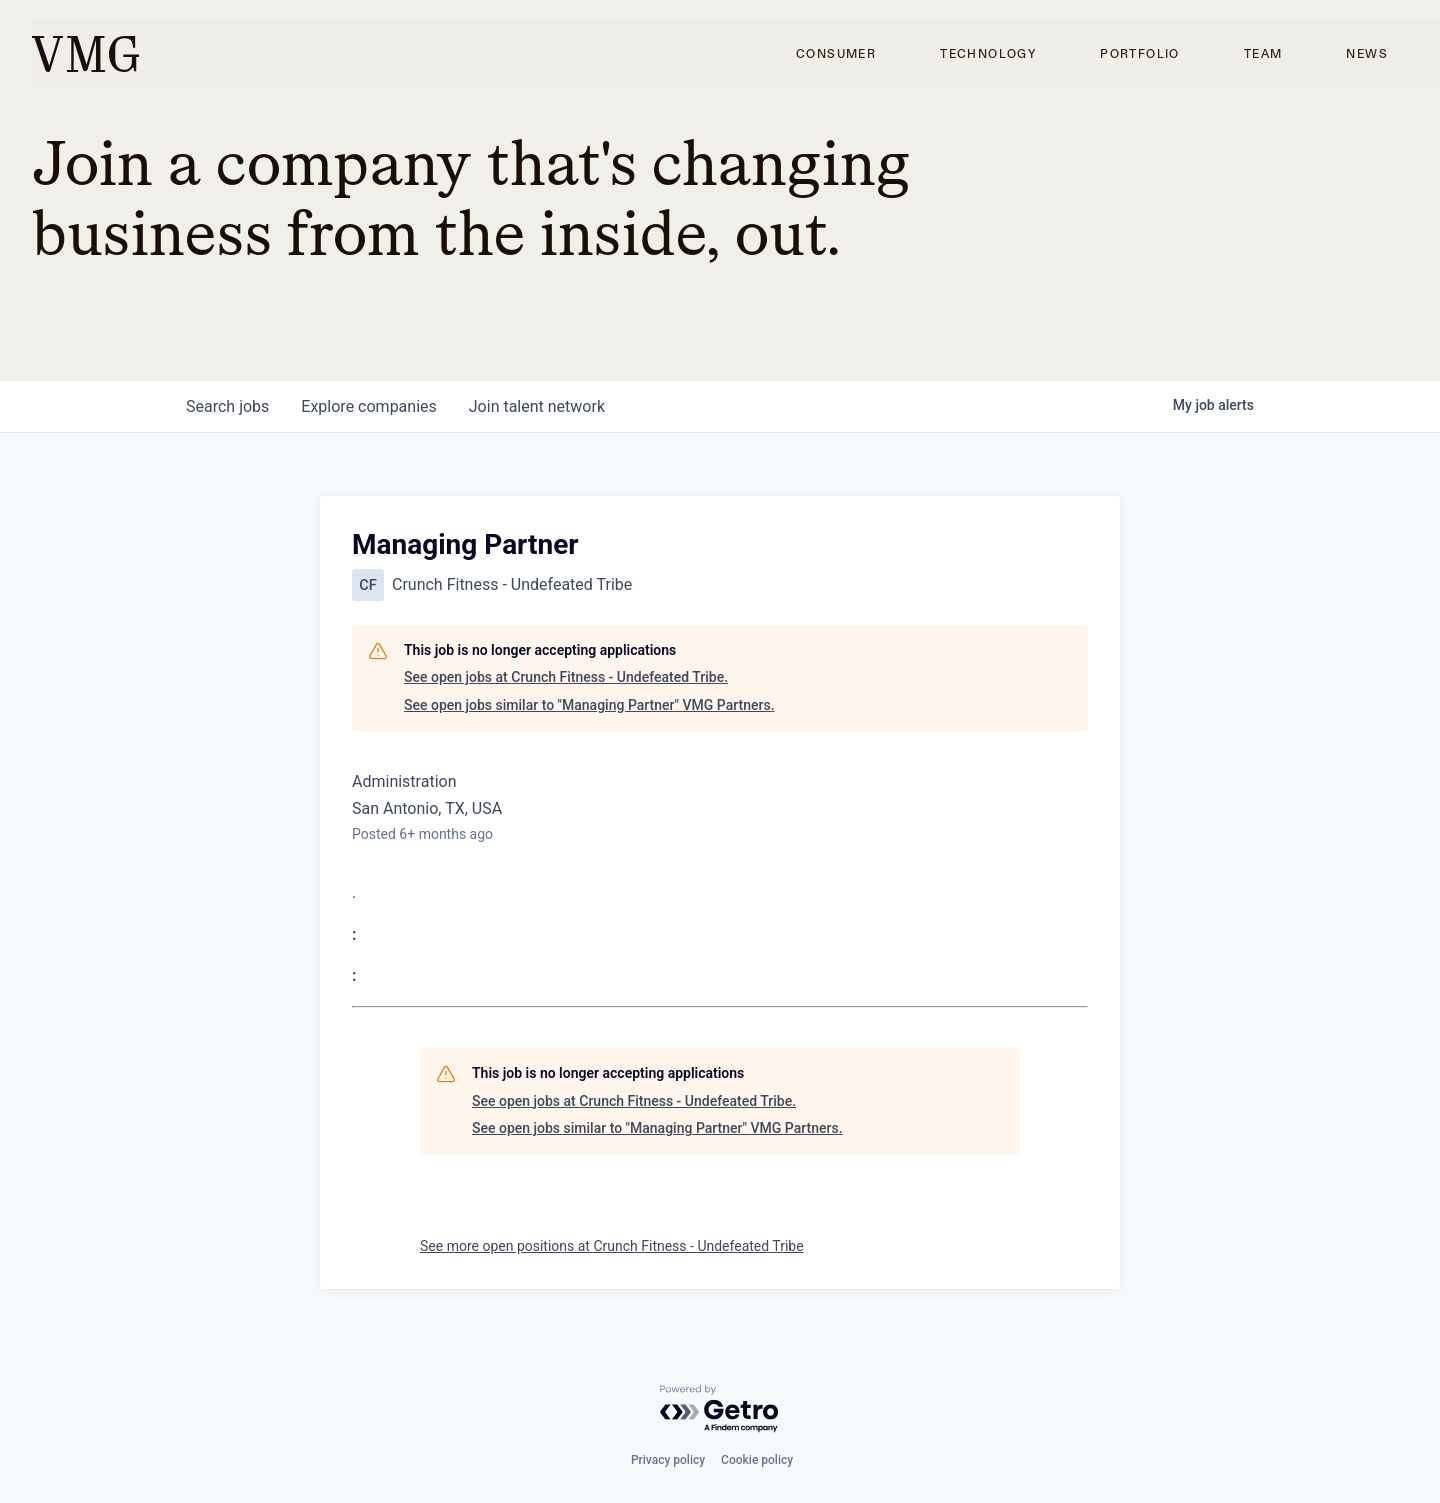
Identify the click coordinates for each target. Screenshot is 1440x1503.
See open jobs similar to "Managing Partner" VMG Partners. (589, 705)
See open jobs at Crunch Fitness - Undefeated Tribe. (566, 677)
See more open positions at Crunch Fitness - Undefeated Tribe (612, 1246)
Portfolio (1140, 54)
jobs (227, 406)
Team (1263, 54)
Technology (988, 54)
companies (368, 406)
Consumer (836, 54)
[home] (85, 54)
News (1367, 54)
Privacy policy (668, 1460)
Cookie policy (757, 1460)
